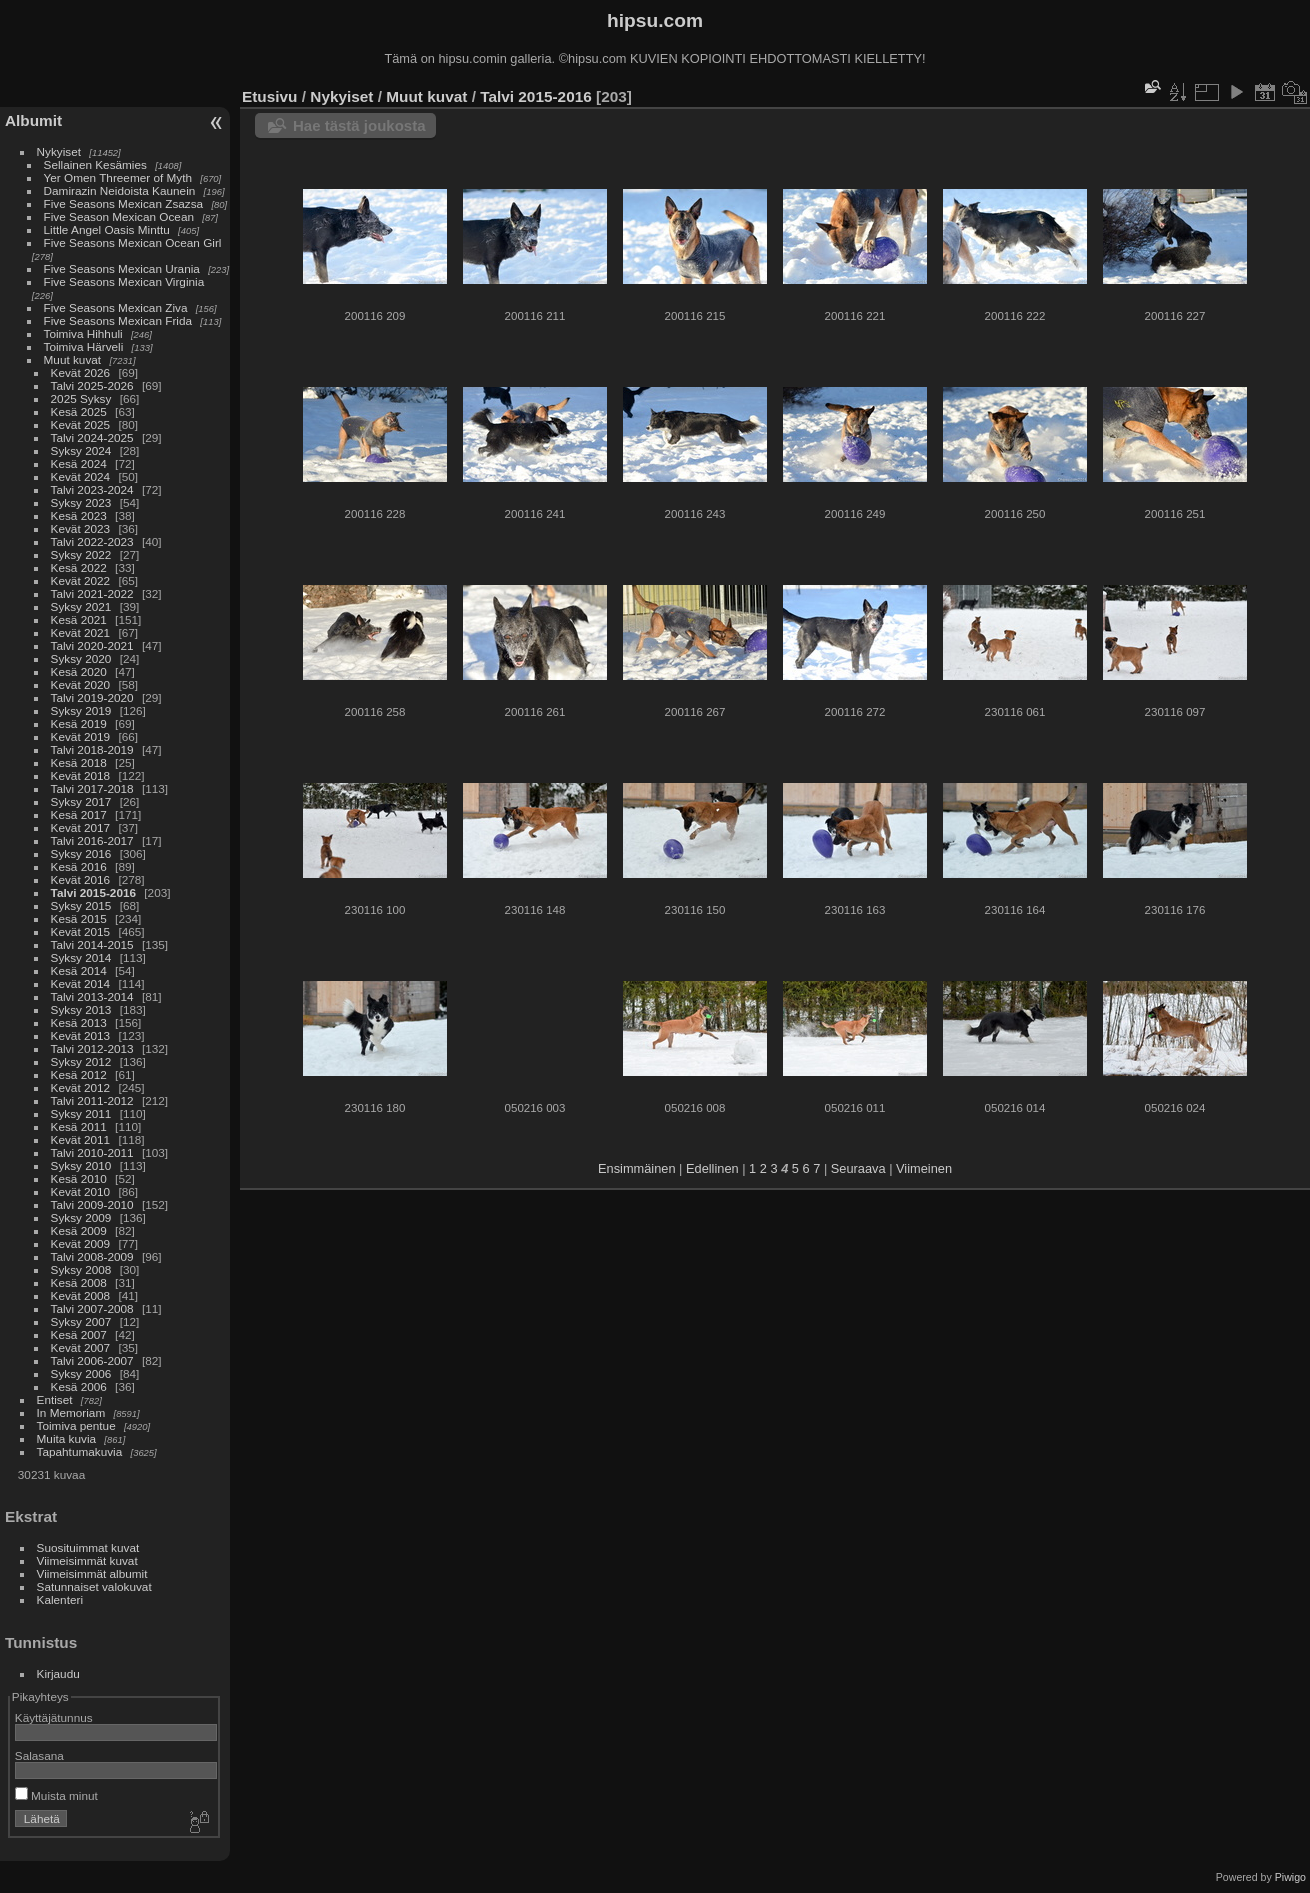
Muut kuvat (73, 359)
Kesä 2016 (79, 866)
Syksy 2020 (81, 658)
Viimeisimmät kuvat (87, 1560)
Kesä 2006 (79, 1386)
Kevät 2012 (81, 1087)
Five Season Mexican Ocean (119, 216)
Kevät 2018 (81, 775)
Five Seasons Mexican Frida (118, 320)
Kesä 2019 (79, 723)
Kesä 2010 (79, 1178)
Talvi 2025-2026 (92, 385)
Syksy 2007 (81, 1321)
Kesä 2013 (79, 1022)
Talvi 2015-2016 (93, 892)
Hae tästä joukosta (359, 125)
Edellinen (712, 1168)
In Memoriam (71, 1412)
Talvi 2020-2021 (92, 645)
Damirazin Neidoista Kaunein (120, 190)
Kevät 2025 (81, 424)
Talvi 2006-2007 (92, 1360)
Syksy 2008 (81, 1269)
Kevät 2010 (81, 1191)
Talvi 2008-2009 (92, 1256)
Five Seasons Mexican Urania (122, 268)
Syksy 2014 (81, 957)
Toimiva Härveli (84, 346)
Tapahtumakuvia (80, 1451)
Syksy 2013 (81, 1009)
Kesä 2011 (79, 1126)
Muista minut (56, 1795)
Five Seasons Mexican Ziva (116, 307)
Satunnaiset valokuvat (94, 1586)
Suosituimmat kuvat (88, 1547)
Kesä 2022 (79, 567)
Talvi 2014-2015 (92, 944)
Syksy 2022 (81, 554)
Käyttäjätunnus (54, 1717)
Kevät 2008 (81, 1295)
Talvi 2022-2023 (92, 541)
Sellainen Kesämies (95, 164)
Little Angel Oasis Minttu (107, 229)
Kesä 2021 (79, 619)
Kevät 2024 (81, 476)
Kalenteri (60, 1599)
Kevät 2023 (81, 528)
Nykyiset (59, 151)
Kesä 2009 (79, 1230)
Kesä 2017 (79, 814)
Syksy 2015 (81, 905)
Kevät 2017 (81, 827)
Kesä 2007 (79, 1334)
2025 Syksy (81, 398)
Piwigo (1290, 1877)
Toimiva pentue (76, 1425)
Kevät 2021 (81, 632)
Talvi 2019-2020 (92, 697)
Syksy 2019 (81, 710)
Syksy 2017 (81, 801)
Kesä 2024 (79, 463)
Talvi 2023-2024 (92, 489)
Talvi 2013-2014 (92, 996)
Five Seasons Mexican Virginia (124, 281)
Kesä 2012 (79, 1074)
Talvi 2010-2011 (92, 1152)
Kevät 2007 (81, 1347)
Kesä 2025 (79, 411)
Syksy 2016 (81, 853)
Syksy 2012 (81, 1061)
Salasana (39, 1755)
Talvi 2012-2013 (92, 1048)
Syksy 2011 (81, 1113)
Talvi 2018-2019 (92, 749)
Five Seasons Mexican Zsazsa (124, 203)
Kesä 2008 (79, 1282)
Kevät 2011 (81, 1139)
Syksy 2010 (81, 1165)
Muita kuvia (67, 1438)
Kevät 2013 (81, 1035)
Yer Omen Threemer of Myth (118, 177)
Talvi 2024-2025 (92, 437)
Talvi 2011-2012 (92, 1100)
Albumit (33, 120)
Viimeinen (924, 1168)
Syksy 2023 (81, 502)
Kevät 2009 (81, 1243)
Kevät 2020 (81, 684)
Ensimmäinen (637, 1168)
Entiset (55, 1399)
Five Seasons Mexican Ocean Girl (133, 242)
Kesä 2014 (79, 970)
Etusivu (269, 96)
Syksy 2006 (81, 1373)
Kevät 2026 (81, 372)
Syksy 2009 (81, 1217)
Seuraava (858, 1168)
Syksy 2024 (81, 450)
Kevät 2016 (81, 879)
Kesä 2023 (79, 515)
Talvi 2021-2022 (92, 593)
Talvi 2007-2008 (92, 1308)
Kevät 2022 (81, 580)
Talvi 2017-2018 (92, 788)
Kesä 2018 (79, 762)
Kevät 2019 (81, 736)
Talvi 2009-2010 (92, 1204)
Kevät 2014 (81, 983)
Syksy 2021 (81, 606)
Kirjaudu (58, 1673)
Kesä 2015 (79, 918)
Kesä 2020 (79, 671)
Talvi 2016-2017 (92, 840)
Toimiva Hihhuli (83, 333)
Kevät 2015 (81, 931)
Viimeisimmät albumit (92, 1573)
